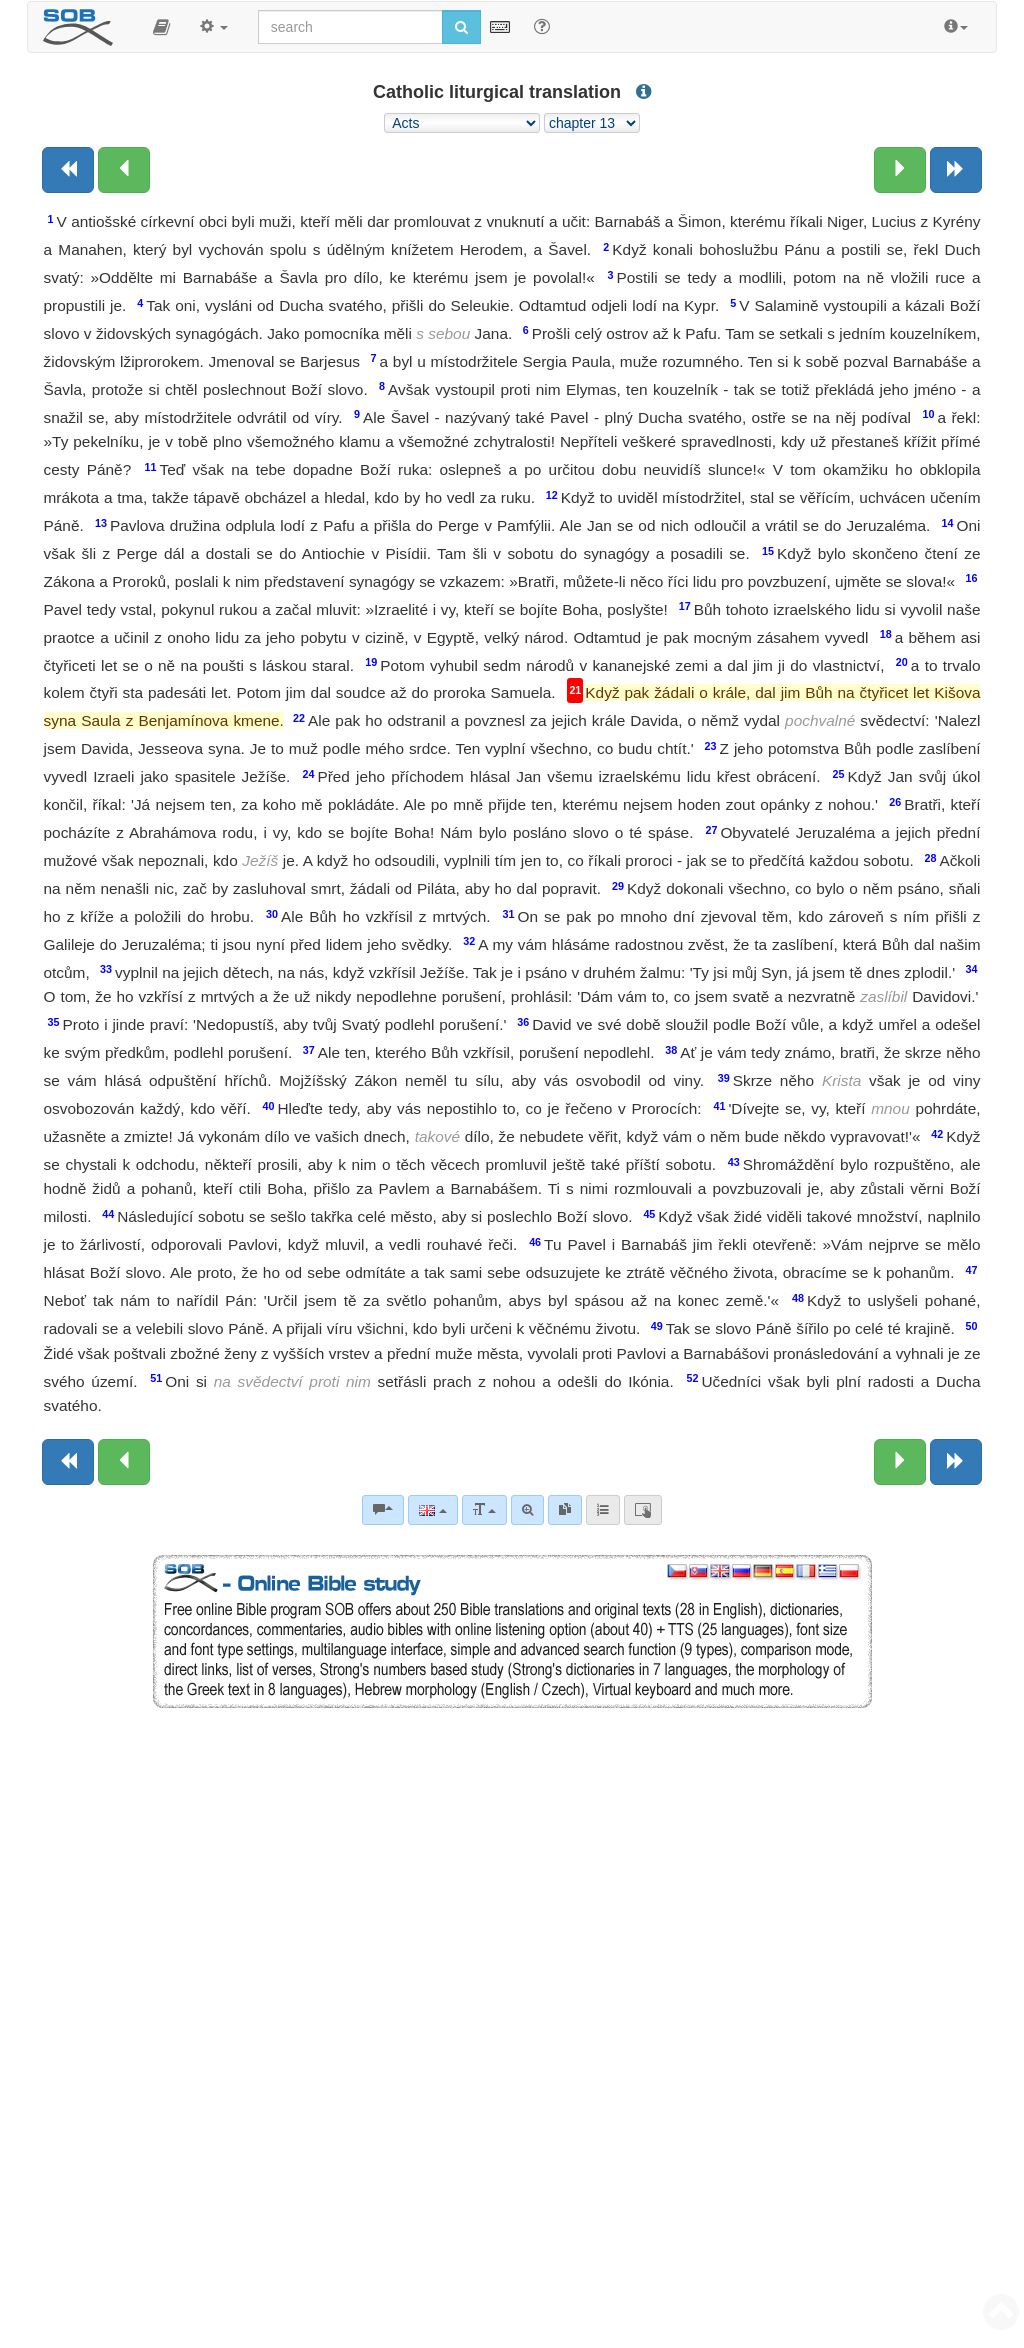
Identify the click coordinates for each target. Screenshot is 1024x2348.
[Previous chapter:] (124, 170)
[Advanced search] (527, 1510)
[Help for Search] (542, 26)
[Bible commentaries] (383, 1510)
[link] (565, 1510)
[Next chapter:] (900, 170)
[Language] (432, 1510)
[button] (161, 27)
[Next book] (956, 170)
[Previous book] (68, 170)
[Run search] (461, 27)
